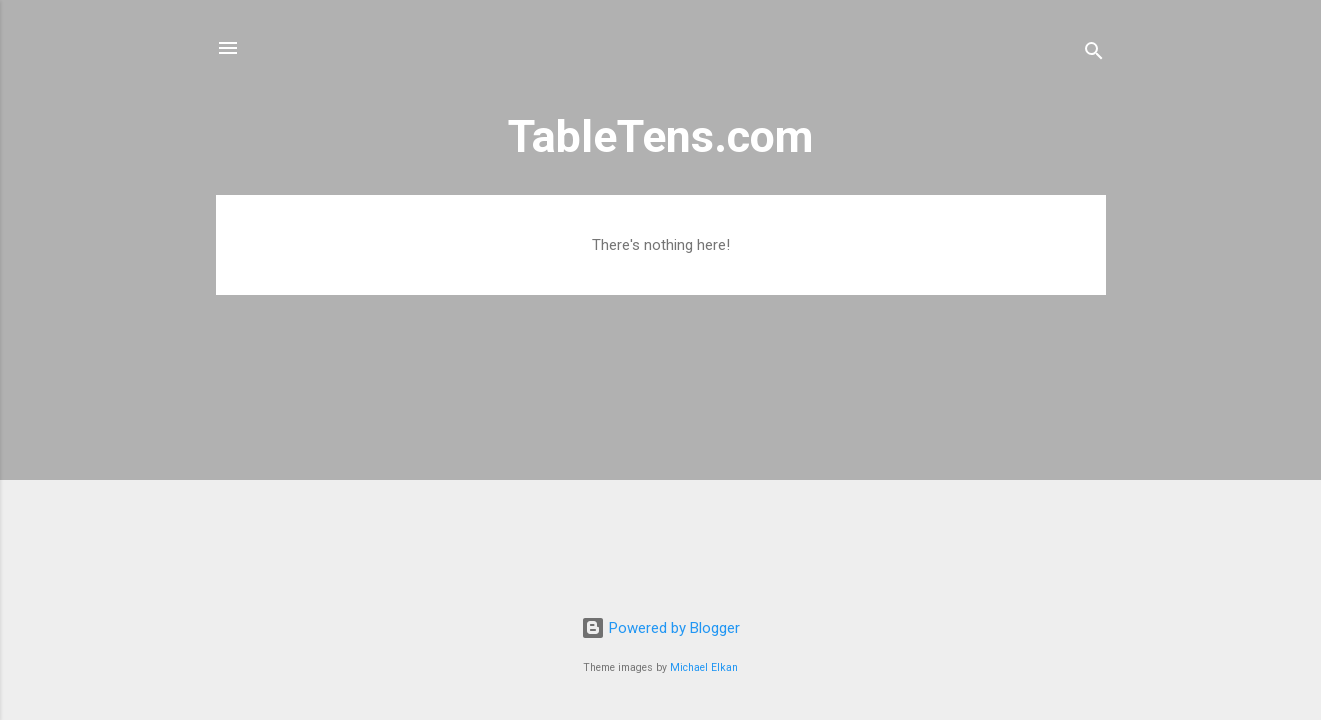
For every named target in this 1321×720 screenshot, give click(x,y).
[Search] (1094, 54)
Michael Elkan (704, 667)
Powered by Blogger (660, 628)
